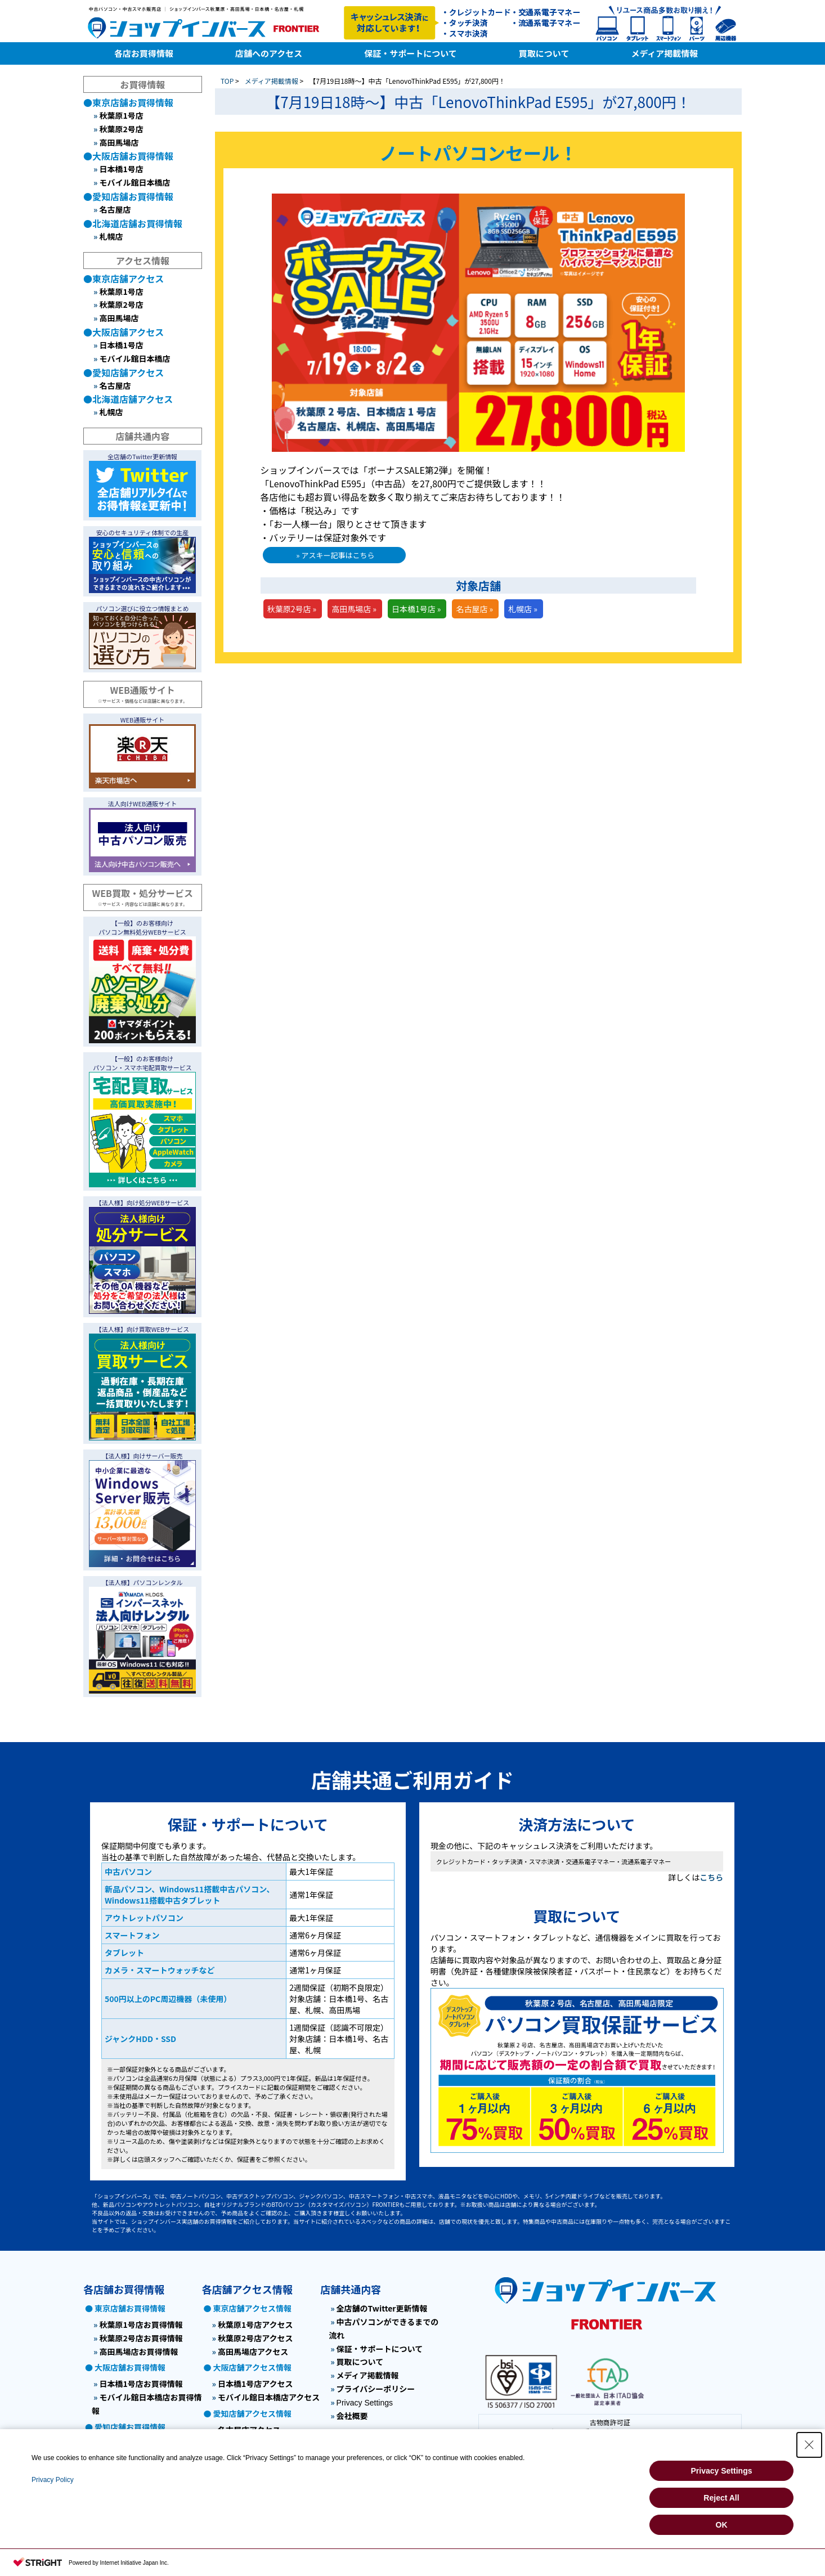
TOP (227, 81)
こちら (711, 1877)
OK (722, 2524)
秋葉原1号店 (121, 115)
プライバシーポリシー (376, 2388)
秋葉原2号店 (121, 128)
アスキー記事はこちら (337, 555)
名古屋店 (115, 209)
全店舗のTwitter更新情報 (382, 2308)
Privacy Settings (365, 2402)
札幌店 (111, 236)
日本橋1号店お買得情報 (140, 2383)
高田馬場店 (118, 142)
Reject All (721, 2497)
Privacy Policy (53, 2480)
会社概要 (352, 2415)
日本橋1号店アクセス (255, 2383)
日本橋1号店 (121, 168)
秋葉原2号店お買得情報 (140, 2338)
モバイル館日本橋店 (134, 182)
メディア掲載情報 (271, 81)
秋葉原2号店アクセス (255, 2338)
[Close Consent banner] (809, 2445)
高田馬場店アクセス (253, 2351)
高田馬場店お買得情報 (138, 2351)
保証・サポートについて (380, 2348)
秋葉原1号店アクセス (255, 2324)
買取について (360, 2361)
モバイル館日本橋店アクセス (269, 2397)
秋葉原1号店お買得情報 (140, 2324)
